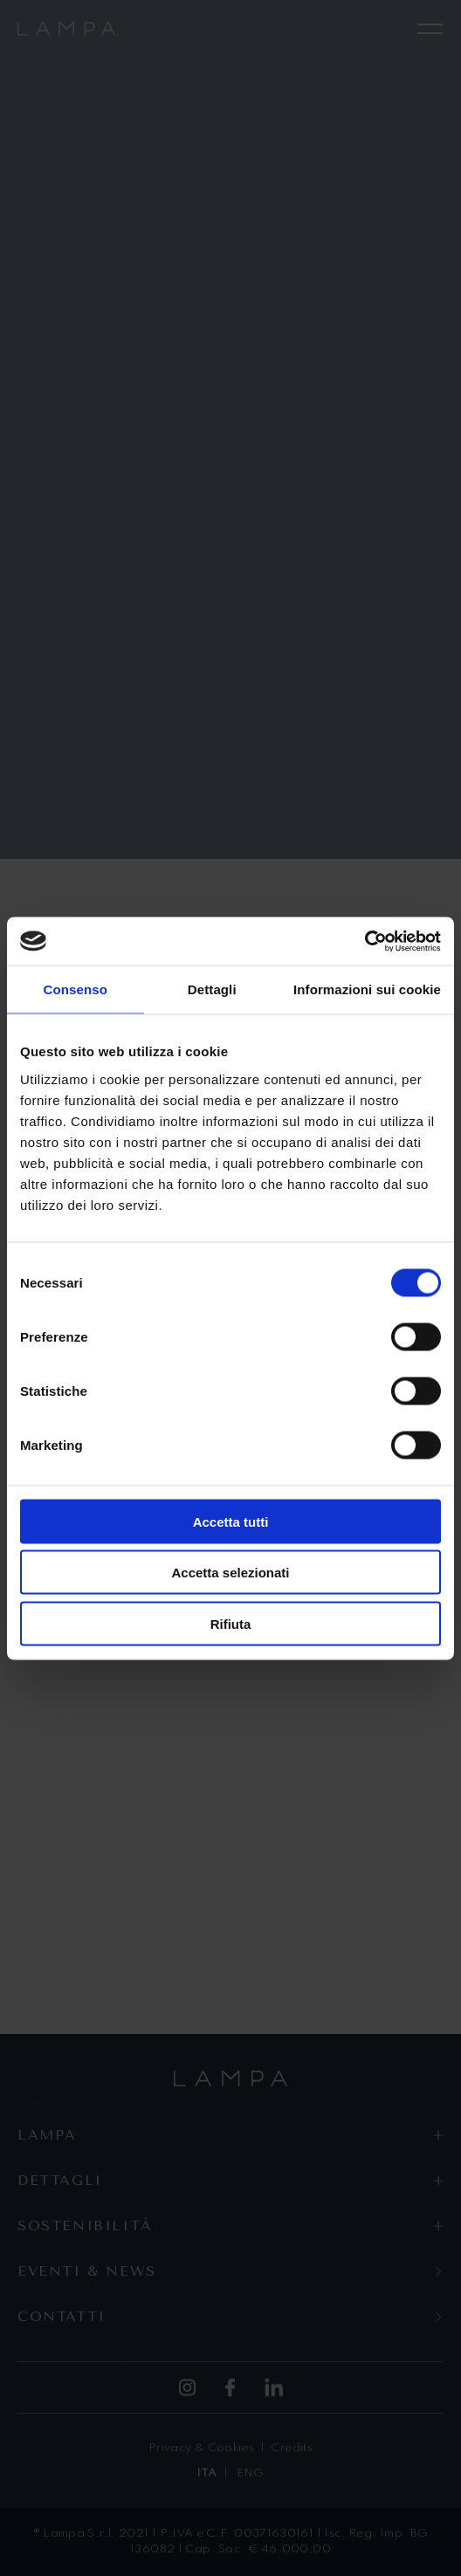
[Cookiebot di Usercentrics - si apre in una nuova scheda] (364, 941)
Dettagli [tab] (212, 989)
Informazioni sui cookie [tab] (367, 989)
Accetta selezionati (230, 1572)
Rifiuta (230, 1623)
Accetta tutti (231, 1521)
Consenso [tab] (75, 989)
